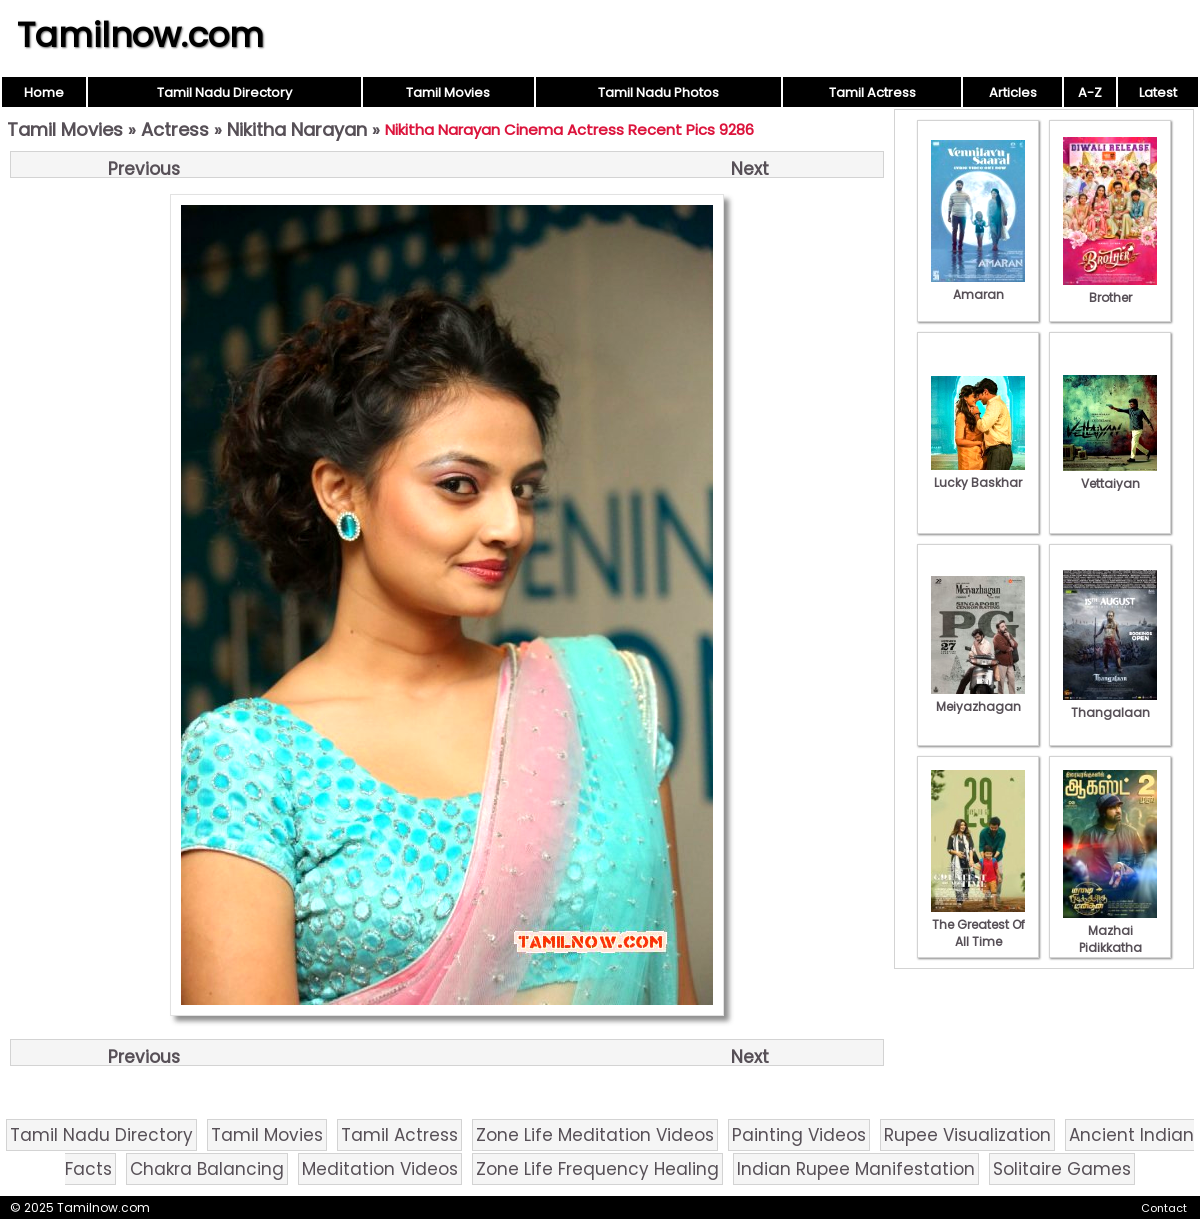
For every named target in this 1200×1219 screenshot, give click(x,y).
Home (44, 92)
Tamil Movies (448, 92)
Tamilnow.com (140, 35)
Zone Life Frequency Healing (597, 1169)
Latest (1158, 92)
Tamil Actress (872, 92)
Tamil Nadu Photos (658, 92)
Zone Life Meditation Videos (595, 1135)
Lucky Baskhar (978, 474)
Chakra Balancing (207, 1169)
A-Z (1090, 92)
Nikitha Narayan (297, 129)
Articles (1013, 92)
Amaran (978, 286)
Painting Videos (799, 1135)
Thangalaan (1110, 704)
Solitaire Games (1062, 1169)
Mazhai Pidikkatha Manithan (1110, 939)
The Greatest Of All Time (978, 924)
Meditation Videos (380, 1169)
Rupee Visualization (967, 1135)
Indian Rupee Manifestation (856, 1169)
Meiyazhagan (978, 698)
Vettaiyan (1110, 475)
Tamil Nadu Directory (224, 92)
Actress (175, 129)
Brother (1110, 289)
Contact (1164, 1208)
